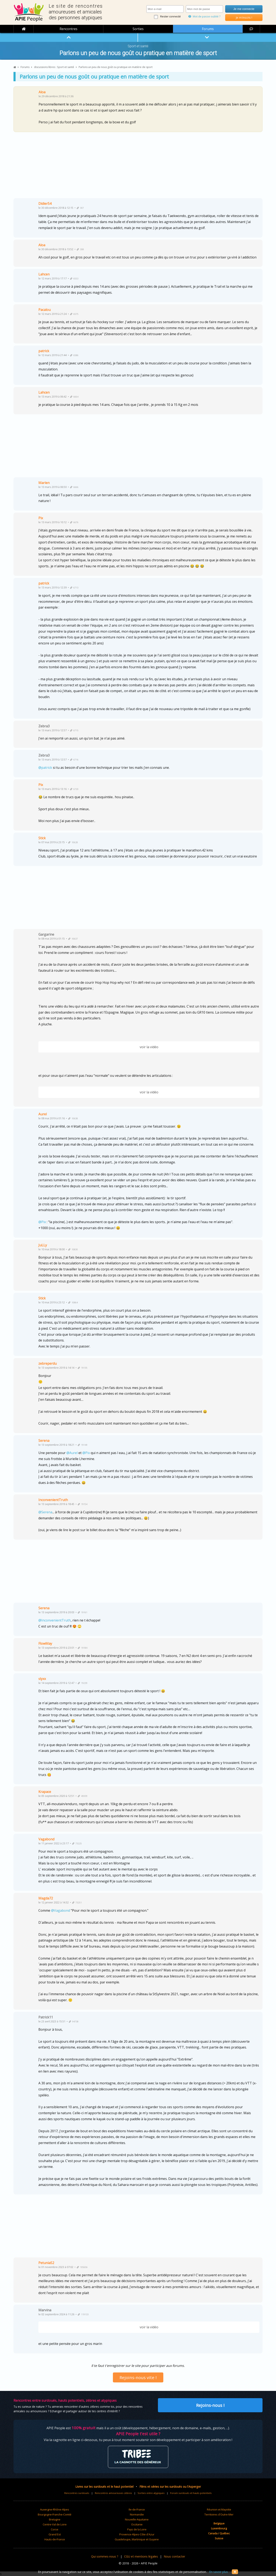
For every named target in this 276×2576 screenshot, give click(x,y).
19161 (82, 1612)
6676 (74, 522)
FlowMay (45, 1643)
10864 (73, 1302)
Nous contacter (174, 2556)
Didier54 (44, 203)
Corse (54, 2529)
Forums (208, 29)
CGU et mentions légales (141, 2556)
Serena (43, 1440)
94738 (73, 2021)
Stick (42, 838)
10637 (73, 938)
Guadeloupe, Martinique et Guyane (137, 2539)
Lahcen (44, 274)
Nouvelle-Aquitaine (137, 2519)
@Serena (45, 1512)
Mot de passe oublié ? (204, 16)
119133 (83, 2314)
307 (80, 207)
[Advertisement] (138, 166)
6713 (74, 587)
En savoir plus (218, 2572)
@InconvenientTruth (54, 1620)
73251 (77, 1902)
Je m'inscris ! (244, 17)
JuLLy (42, 1245)
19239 (82, 1683)
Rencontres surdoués (76, 2493)
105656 (82, 2267)
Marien (44, 482)
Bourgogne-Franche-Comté (54, 2514)
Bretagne (54, 2519)
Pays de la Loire (137, 2529)
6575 (74, 314)
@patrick (45, 767)
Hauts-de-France (54, 2539)
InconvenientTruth (53, 1500)
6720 (74, 789)
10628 (73, 842)
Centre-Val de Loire (55, 2524)
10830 (73, 1249)
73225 (77, 1843)
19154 (82, 1504)
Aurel (42, 1114)
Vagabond (46, 1839)
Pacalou (44, 309)
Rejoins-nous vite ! (138, 2377)
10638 (73, 1118)
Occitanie (137, 2524)
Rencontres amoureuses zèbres (113, 2493)
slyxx (42, 1678)
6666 (74, 487)
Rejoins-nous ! (210, 2405)
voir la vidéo (149, 1047)
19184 (82, 1647)
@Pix (42, 1222)
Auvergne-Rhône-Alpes (54, 2509)
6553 (74, 278)
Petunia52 (46, 2263)
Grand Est (55, 2534)
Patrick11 (45, 2017)
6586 (74, 355)
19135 (82, 1367)
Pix (40, 518)
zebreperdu (47, 1363)
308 (80, 249)
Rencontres (68, 29)
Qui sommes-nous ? (104, 2556)
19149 (82, 1444)
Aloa (42, 92)
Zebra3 (44, 726)
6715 (74, 730)
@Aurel (72, 1453)
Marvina (44, 2310)
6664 (74, 396)
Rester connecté (170, 16)
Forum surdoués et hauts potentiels (191, 2493)
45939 (82, 1796)
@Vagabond (60, 1910)
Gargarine (46, 934)
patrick (43, 351)
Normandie (137, 2514)
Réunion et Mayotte (219, 2509)
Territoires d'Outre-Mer (218, 2514)
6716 (74, 759)
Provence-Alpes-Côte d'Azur (136, 2534)
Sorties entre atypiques (151, 2493)
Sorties (138, 29)
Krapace (44, 1791)
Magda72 (45, 1898)
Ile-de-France (137, 2509)
